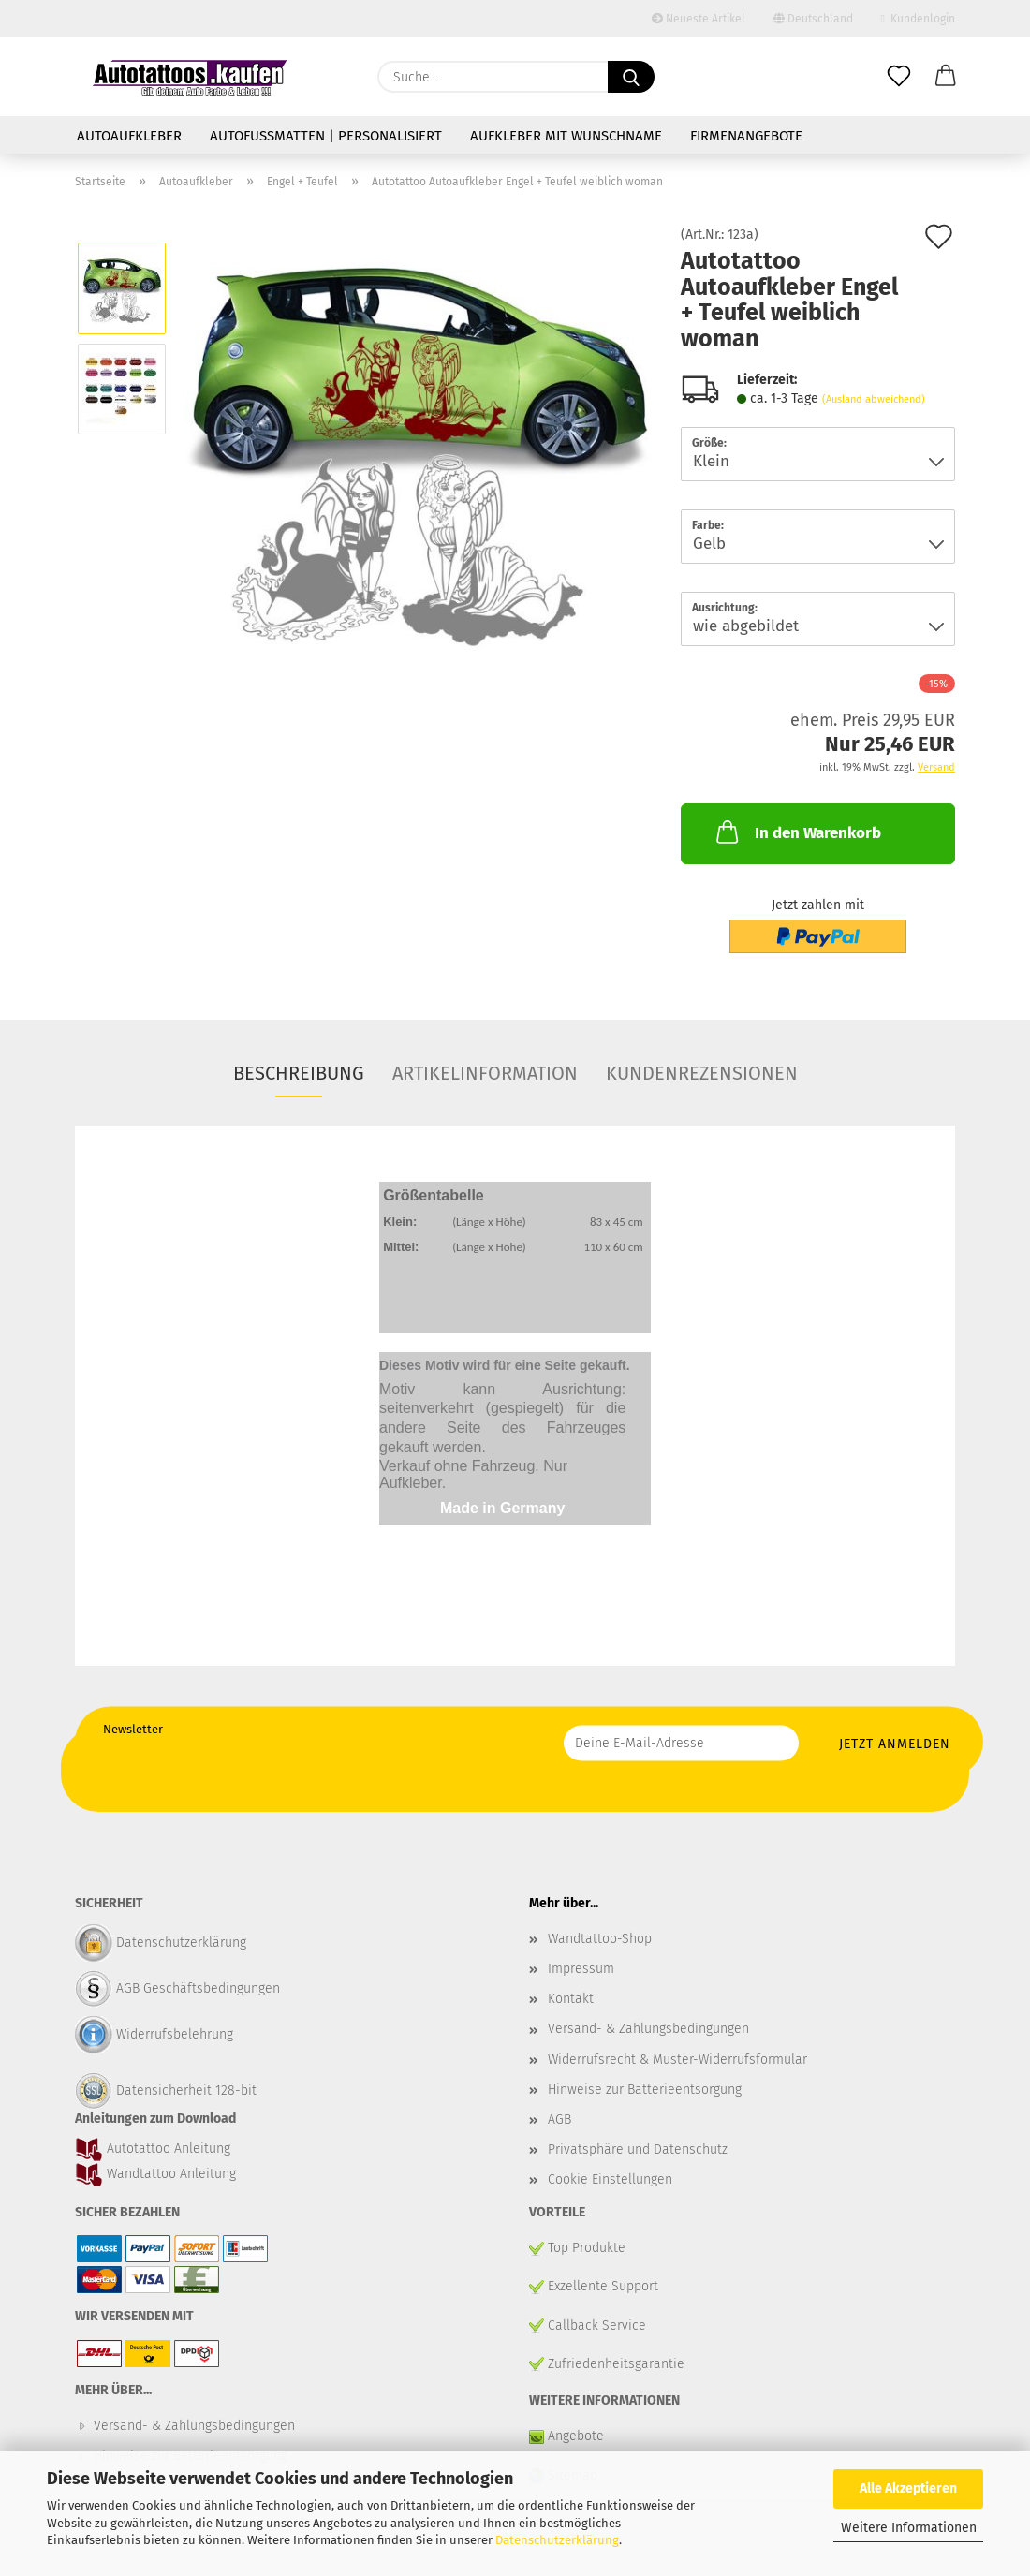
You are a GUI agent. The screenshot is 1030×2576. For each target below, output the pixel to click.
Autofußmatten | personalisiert (326, 135)
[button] (945, 76)
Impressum (581, 1969)
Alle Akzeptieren (908, 2488)
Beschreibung (298, 1073)
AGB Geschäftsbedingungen (198, 1988)
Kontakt (571, 1999)
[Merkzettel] (899, 76)
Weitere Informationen (909, 2528)
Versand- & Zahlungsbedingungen (648, 2029)
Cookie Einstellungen (610, 2179)
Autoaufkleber (129, 135)
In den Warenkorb (797, 831)
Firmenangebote (746, 135)
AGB (559, 2119)
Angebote (574, 2436)
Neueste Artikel (698, 18)
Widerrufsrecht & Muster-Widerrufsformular (677, 2060)
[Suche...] (631, 77)
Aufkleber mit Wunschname (566, 135)
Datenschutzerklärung (557, 2540)
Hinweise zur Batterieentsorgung (645, 2090)
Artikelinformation (485, 1073)
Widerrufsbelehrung (174, 2034)
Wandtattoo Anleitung (169, 2174)
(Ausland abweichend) (873, 399)
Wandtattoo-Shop (600, 1939)
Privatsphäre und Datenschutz (638, 2149)
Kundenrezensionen (702, 1073)
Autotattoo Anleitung (166, 2148)
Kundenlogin (918, 18)
